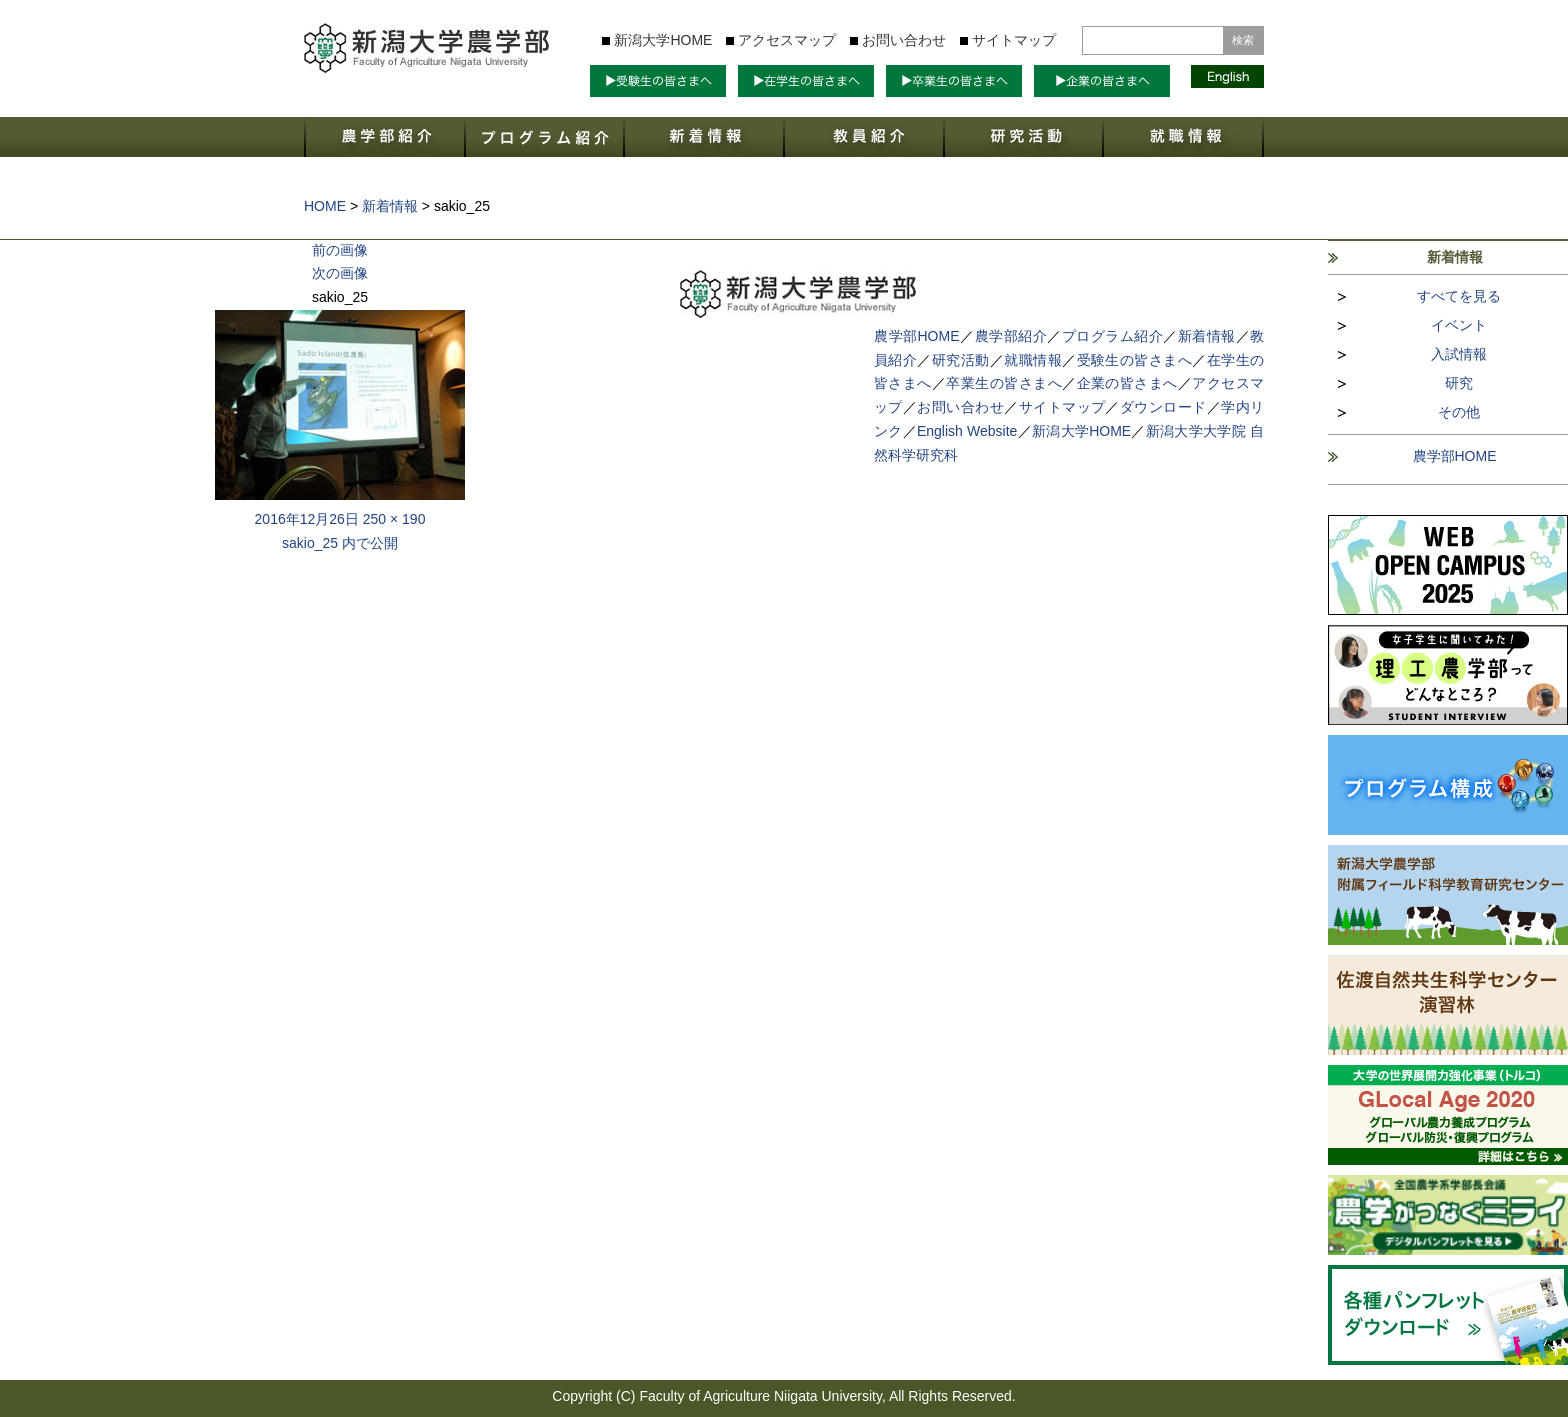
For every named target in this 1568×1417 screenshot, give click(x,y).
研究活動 (961, 360)
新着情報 (1207, 336)
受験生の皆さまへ (1135, 360)
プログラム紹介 (1113, 336)
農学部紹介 (1011, 336)
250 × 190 (394, 519)
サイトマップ (1014, 40)
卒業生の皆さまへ (1004, 383)
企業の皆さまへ (1127, 383)
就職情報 (1033, 360)
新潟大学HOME (663, 40)
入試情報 (1459, 354)
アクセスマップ (787, 40)
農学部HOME (1455, 456)
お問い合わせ (904, 40)
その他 (1459, 412)
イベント (1459, 325)
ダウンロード (1163, 407)
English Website (967, 431)
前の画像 (340, 250)
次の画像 (340, 273)
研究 (1459, 383)
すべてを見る (1459, 296)
